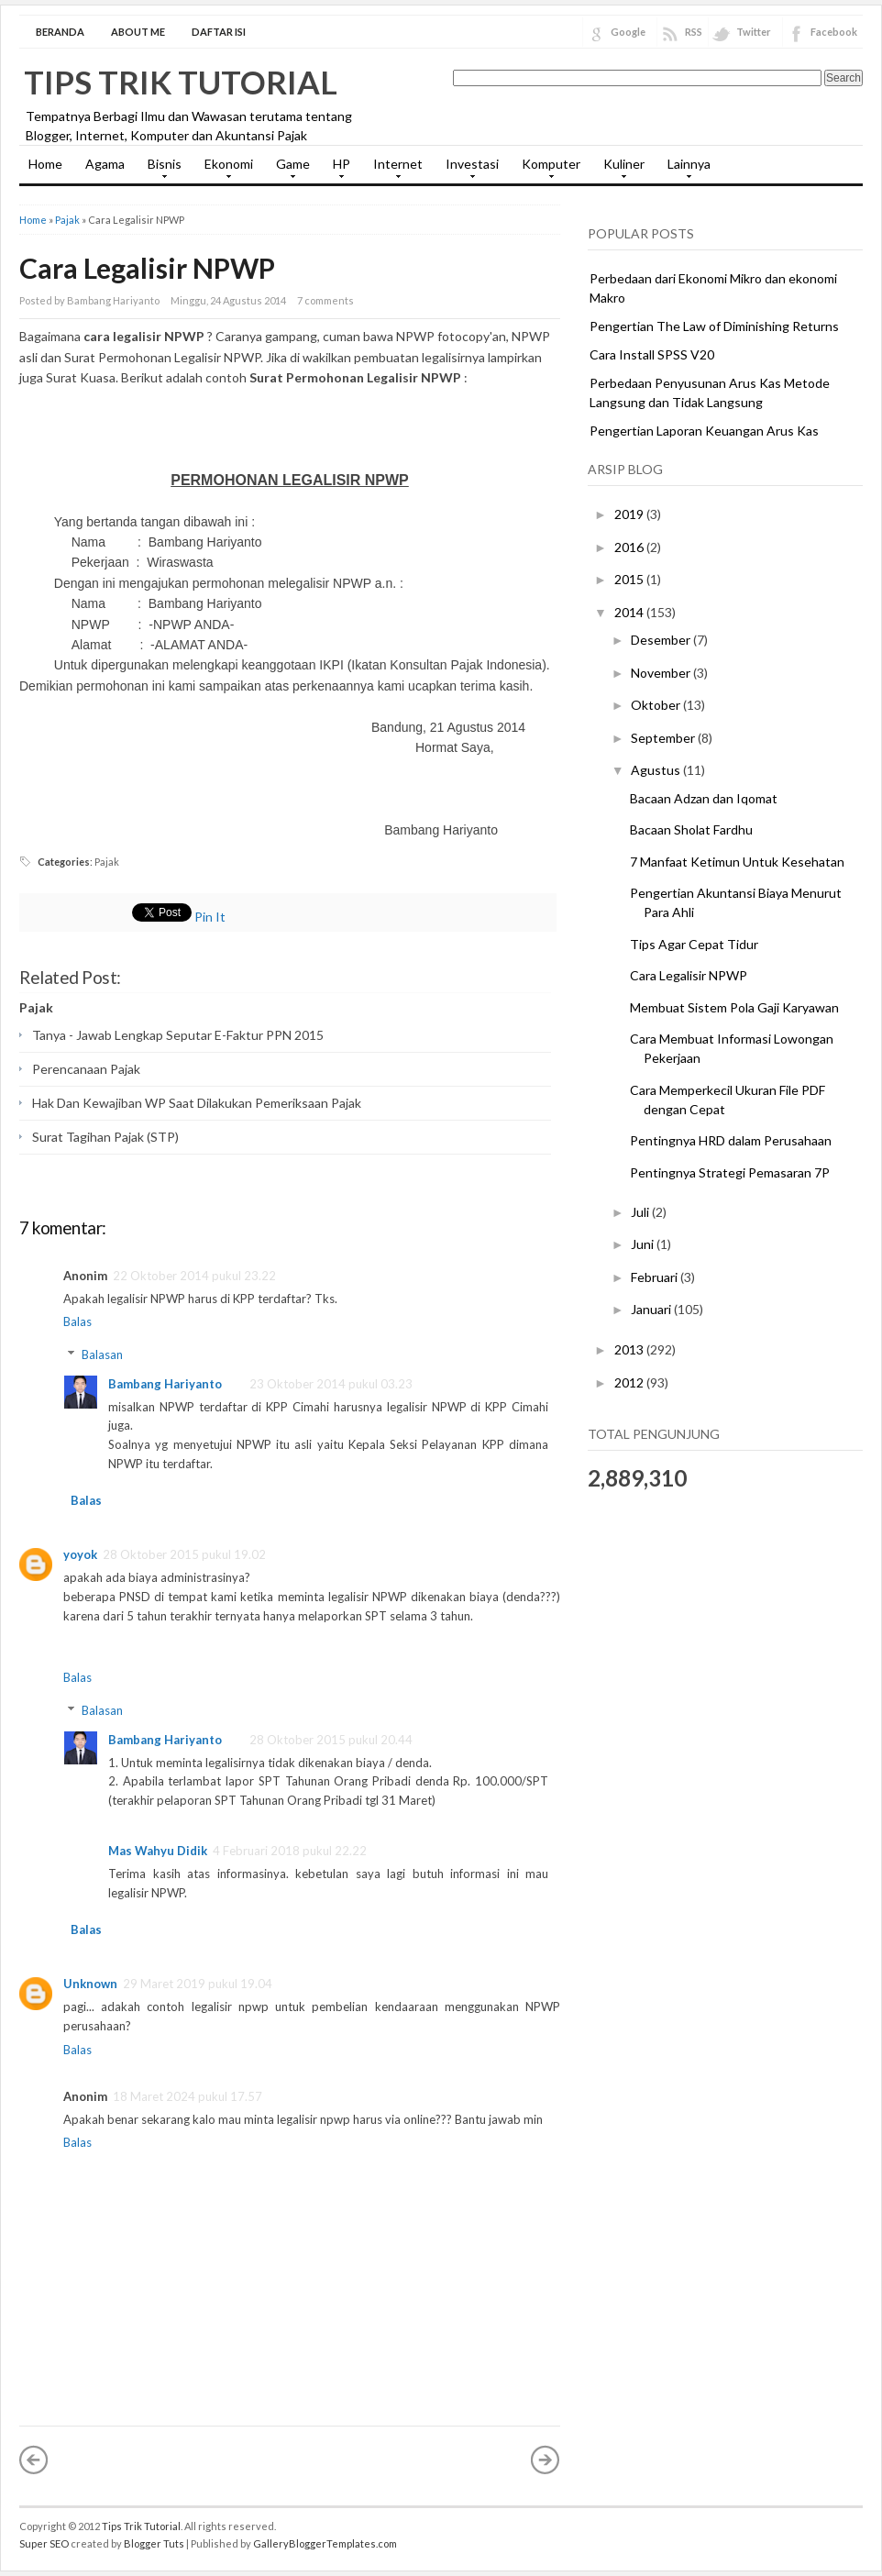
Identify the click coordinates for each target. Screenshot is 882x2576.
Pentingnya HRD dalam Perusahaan (731, 1140)
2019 (630, 514)
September (664, 738)
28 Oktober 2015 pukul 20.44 (331, 1739)
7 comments (325, 300)
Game (288, 169)
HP (337, 169)
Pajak (67, 220)
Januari (652, 1309)
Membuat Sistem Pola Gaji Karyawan (734, 1007)
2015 (630, 579)
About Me (138, 32)
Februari (655, 1277)
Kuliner (619, 169)
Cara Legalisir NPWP (147, 267)
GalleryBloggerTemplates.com (325, 2543)
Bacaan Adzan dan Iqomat (703, 798)
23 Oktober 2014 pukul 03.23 (331, 1383)
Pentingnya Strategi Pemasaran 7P (730, 1172)
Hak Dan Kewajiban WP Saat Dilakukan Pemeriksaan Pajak (196, 1103)
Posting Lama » (545, 2459)
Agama (105, 163)
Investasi (467, 169)
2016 (630, 547)
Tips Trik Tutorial (180, 81)
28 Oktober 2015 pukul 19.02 (184, 1554)
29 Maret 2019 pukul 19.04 (197, 1983)
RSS (693, 32)
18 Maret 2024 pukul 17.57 (187, 2096)
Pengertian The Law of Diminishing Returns (714, 326)
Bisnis (160, 169)
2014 (630, 612)
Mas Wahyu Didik (157, 1850)
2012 (630, 1382)
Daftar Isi (219, 32)
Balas (77, 1321)
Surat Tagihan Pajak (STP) (105, 1136)
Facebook (833, 32)
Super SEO (44, 2543)
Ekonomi (224, 169)
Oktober (657, 705)
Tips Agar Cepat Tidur (694, 944)
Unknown (90, 1983)
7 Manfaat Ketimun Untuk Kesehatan (737, 861)
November (662, 672)
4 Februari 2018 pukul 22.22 (290, 1850)
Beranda (60, 32)
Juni (643, 1244)
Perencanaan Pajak (86, 1069)
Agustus (657, 770)
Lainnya (684, 169)
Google (628, 32)
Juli (641, 1212)
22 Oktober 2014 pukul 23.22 (194, 1275)
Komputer (546, 169)
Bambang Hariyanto (165, 1383)
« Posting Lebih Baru (34, 2459)
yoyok (80, 1554)
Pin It (210, 916)
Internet (393, 169)
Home (45, 163)
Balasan (102, 1354)
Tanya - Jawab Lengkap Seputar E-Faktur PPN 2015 (178, 1035)
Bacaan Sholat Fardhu (691, 829)
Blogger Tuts (154, 2543)
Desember (662, 639)
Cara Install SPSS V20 (652, 354)
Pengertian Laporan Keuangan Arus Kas (704, 430)
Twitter (753, 32)
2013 (630, 1349)
